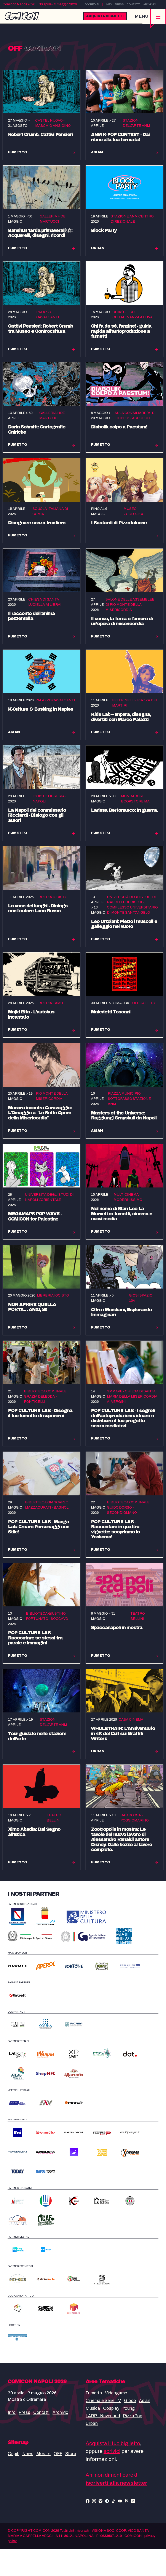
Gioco (130, 2427)
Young (128, 2435)
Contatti (133, 4)
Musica (93, 2435)
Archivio (149, 4)
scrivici (112, 2478)
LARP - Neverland (103, 2443)
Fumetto (94, 2420)
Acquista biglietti (102, 17)
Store (70, 2480)
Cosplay (111, 2435)
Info (109, 4)
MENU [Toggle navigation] (138, 17)
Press (119, 4)
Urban (92, 2450)
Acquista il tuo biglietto (113, 2470)
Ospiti (13, 2480)
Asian (144, 2427)
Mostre (43, 2480)
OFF (58, 2480)
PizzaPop (132, 2443)
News (27, 2480)
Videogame (116, 2420)
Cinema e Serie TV (103, 2427)
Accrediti (92, 4)
